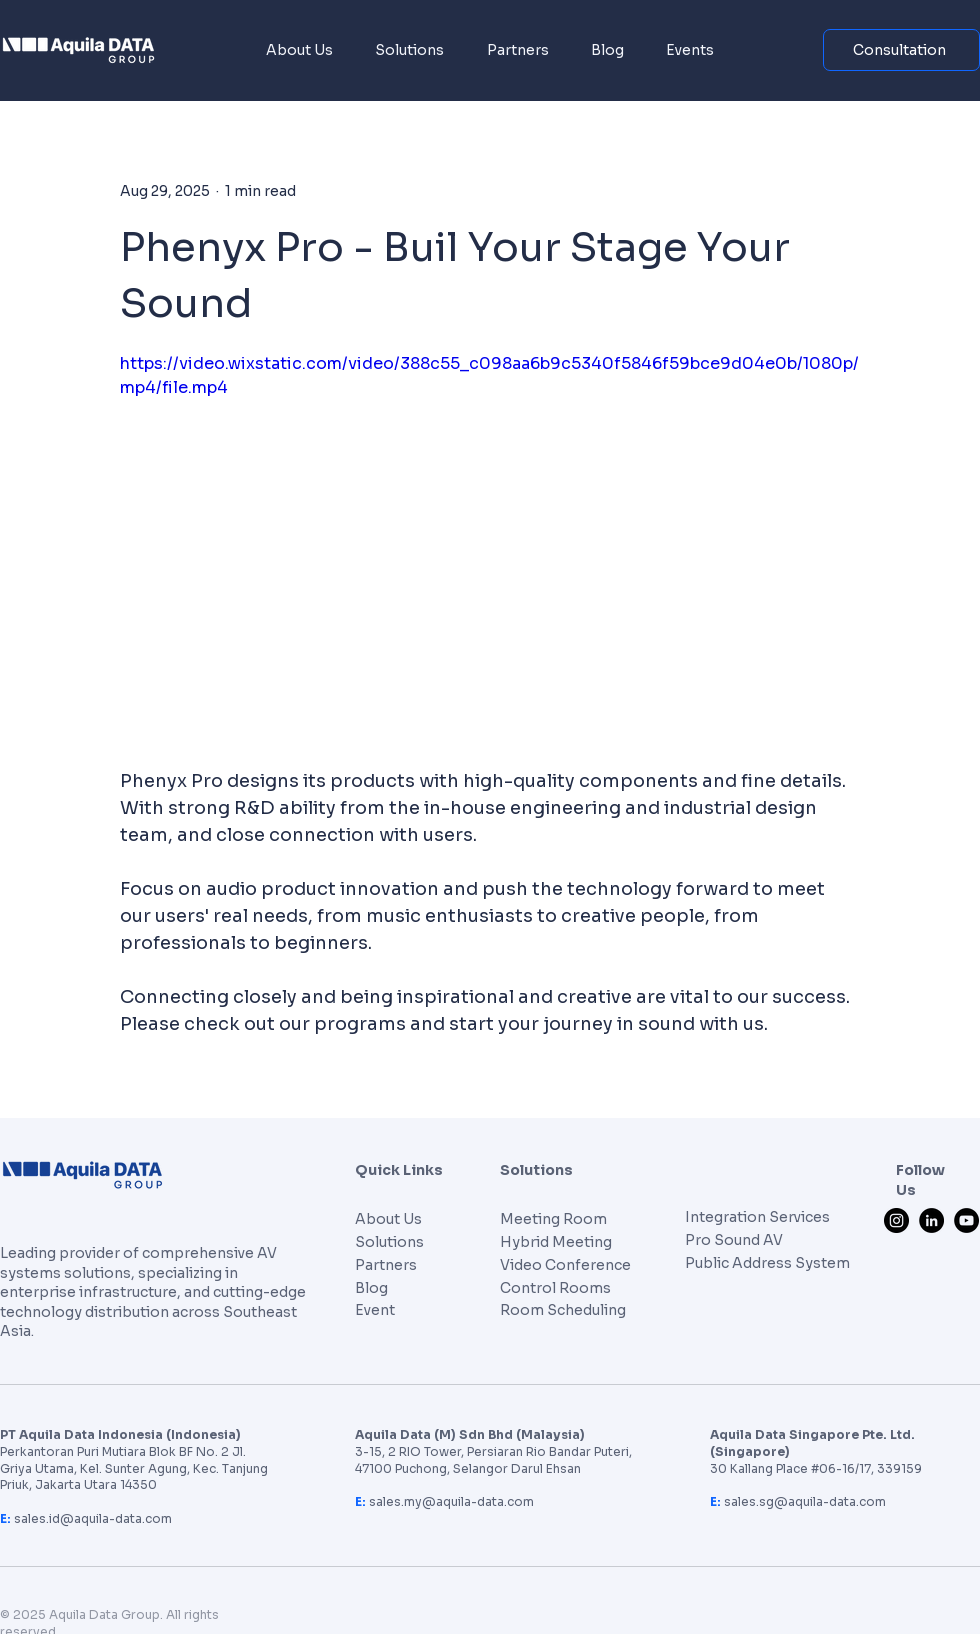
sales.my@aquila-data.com (451, 1501)
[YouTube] (966, 1220)
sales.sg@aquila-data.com (805, 1501)
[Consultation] (901, 50)
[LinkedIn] (931, 1220)
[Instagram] (896, 1220)
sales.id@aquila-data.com (93, 1518)
